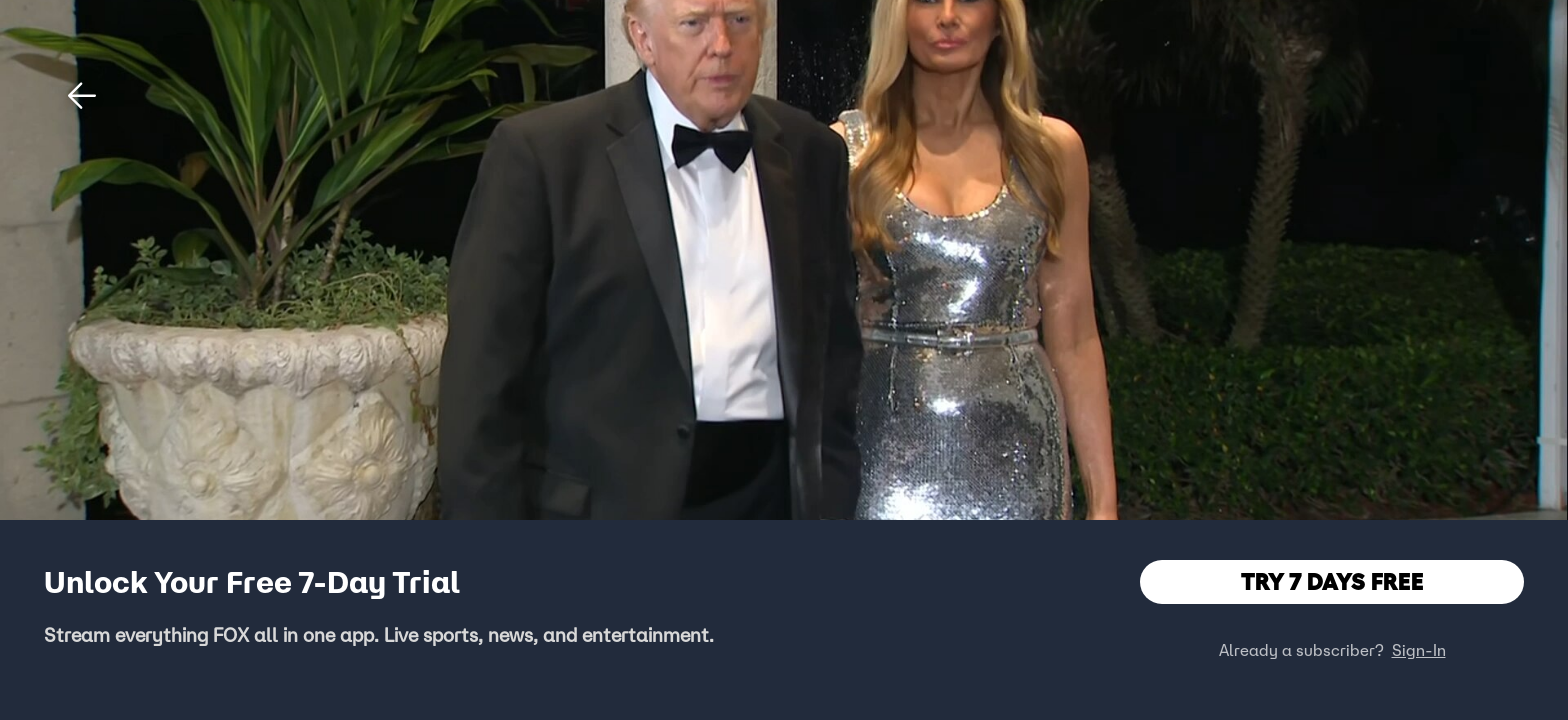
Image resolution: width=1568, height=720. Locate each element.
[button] (82, 96)
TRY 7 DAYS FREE (1332, 581)
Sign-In (1419, 650)
